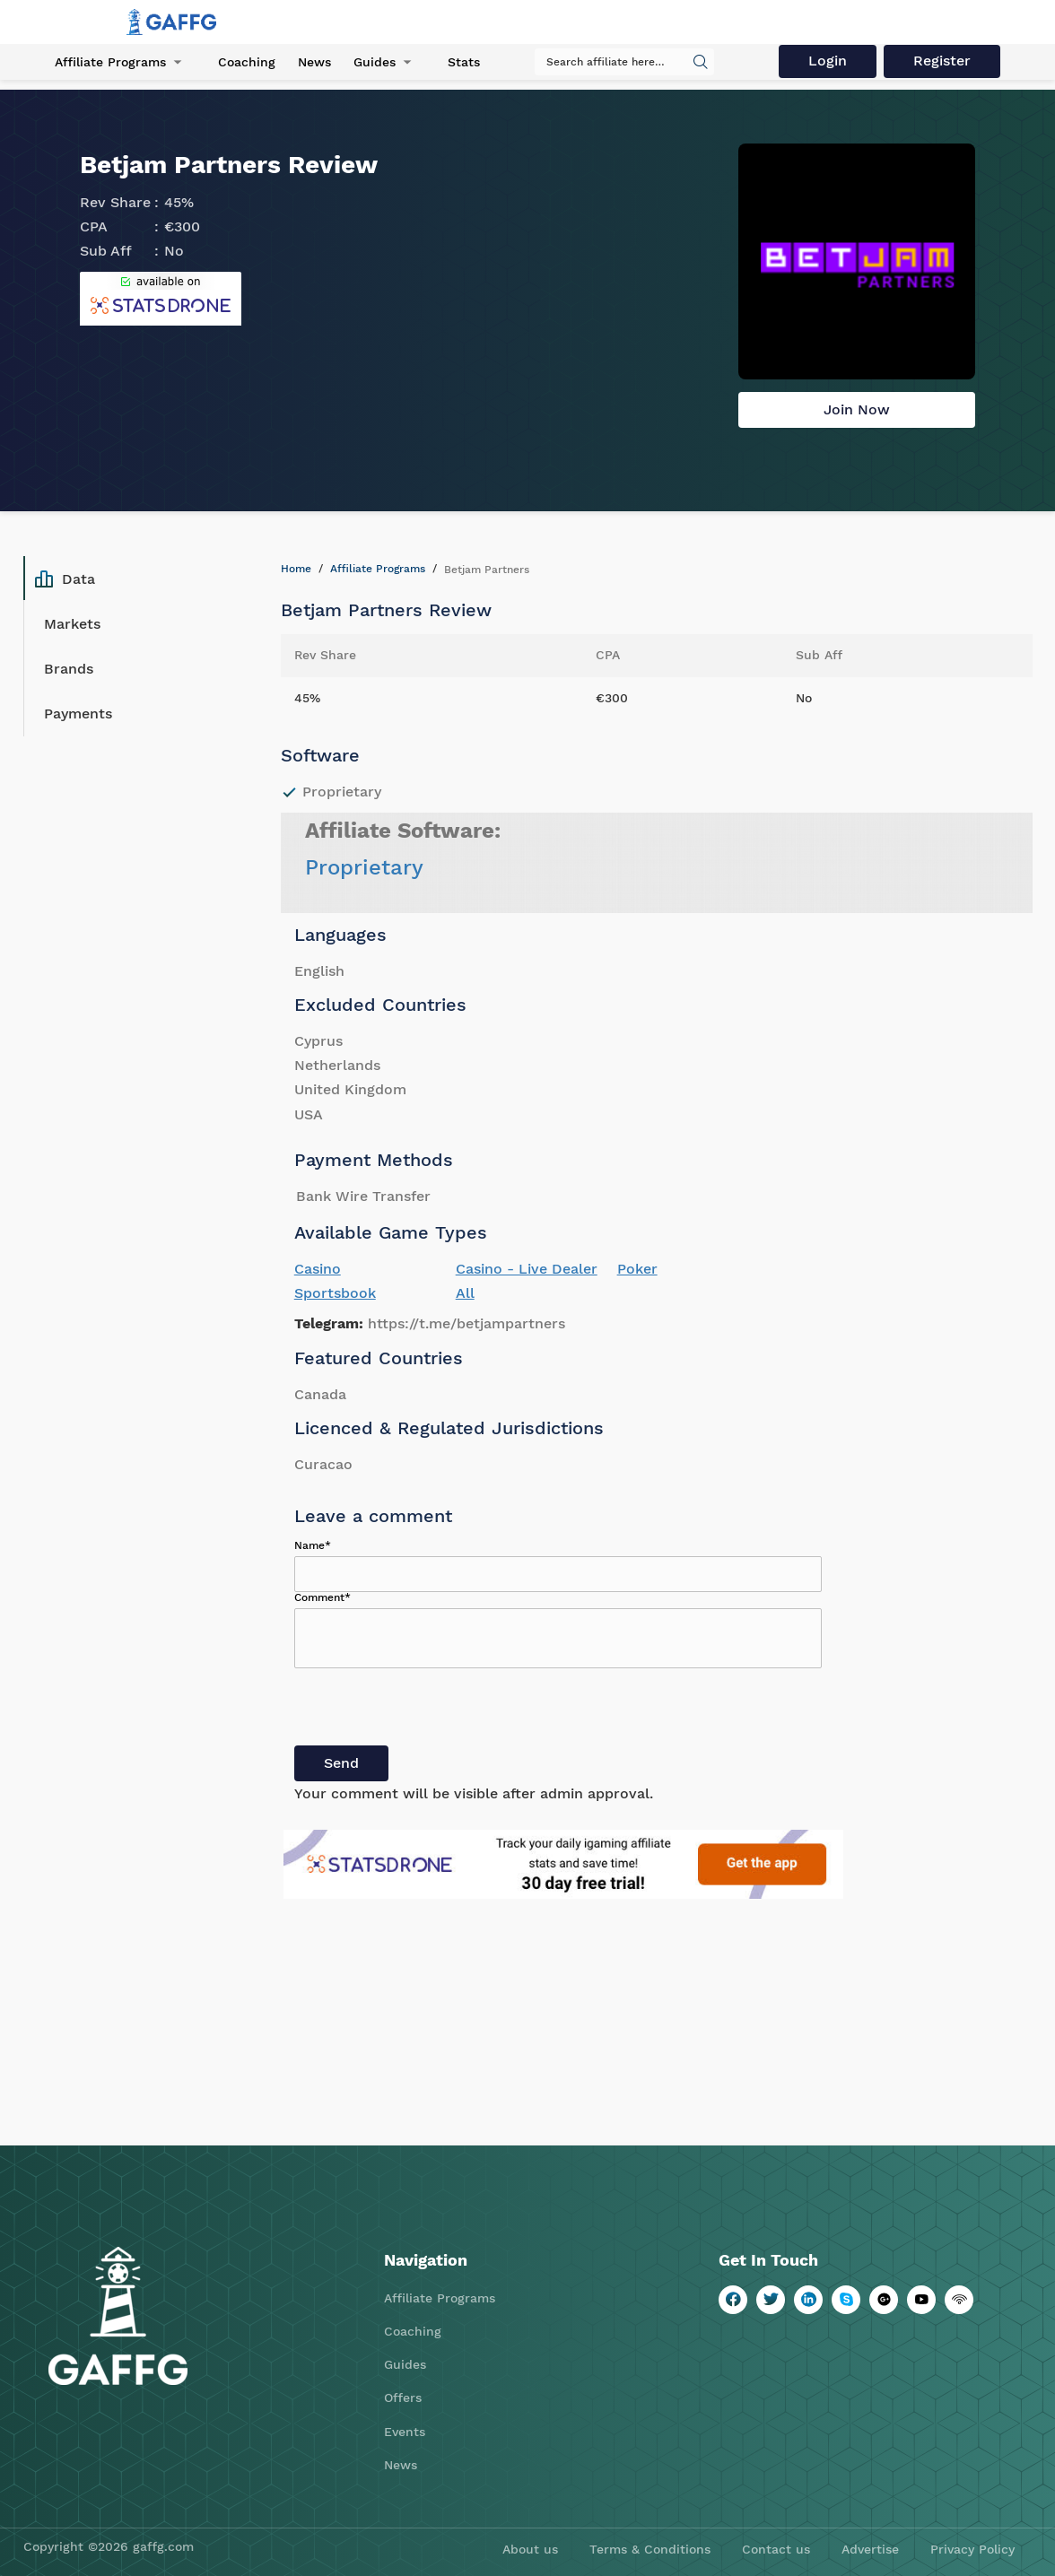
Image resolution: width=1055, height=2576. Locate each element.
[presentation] (430, 1710)
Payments (78, 713)
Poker (637, 1268)
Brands (68, 668)
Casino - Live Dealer (526, 1268)
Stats (464, 62)
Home (296, 568)
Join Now (857, 409)
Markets (72, 623)
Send (341, 1762)
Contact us (776, 2549)
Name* (312, 1545)
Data (65, 578)
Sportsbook (335, 1292)
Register (942, 60)
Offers (403, 2397)
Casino (317, 1268)
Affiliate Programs (110, 62)
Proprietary (364, 867)
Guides (374, 62)
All (465, 1292)
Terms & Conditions (650, 2549)
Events (404, 2431)
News (314, 62)
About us (530, 2549)
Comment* (322, 1597)
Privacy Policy (972, 2549)
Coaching (246, 62)
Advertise (870, 2549)
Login (827, 60)
